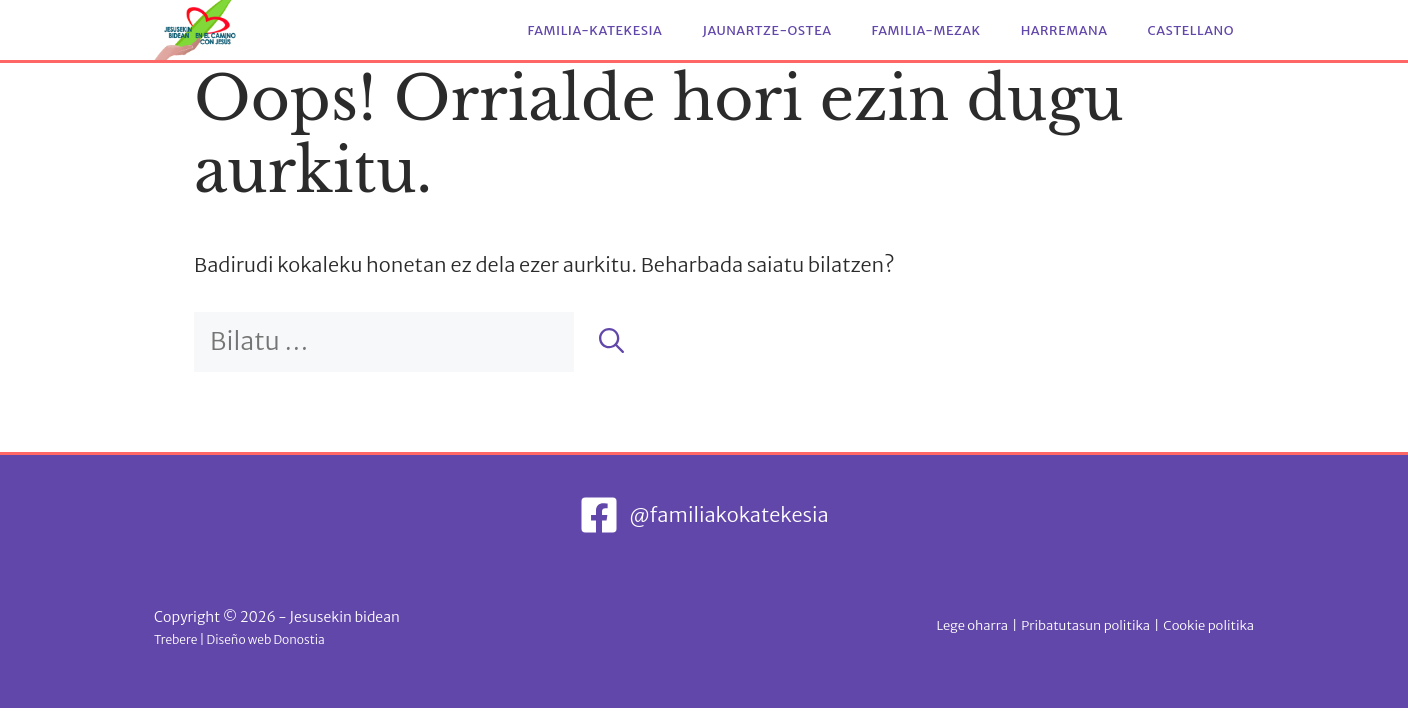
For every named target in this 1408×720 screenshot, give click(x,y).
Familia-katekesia (595, 30)
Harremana (1064, 30)
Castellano (1190, 30)
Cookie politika (1208, 625)
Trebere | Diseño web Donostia (239, 639)
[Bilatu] (611, 342)
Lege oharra (971, 625)
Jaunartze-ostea (766, 30)
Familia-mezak (926, 30)
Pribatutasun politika (1085, 625)
